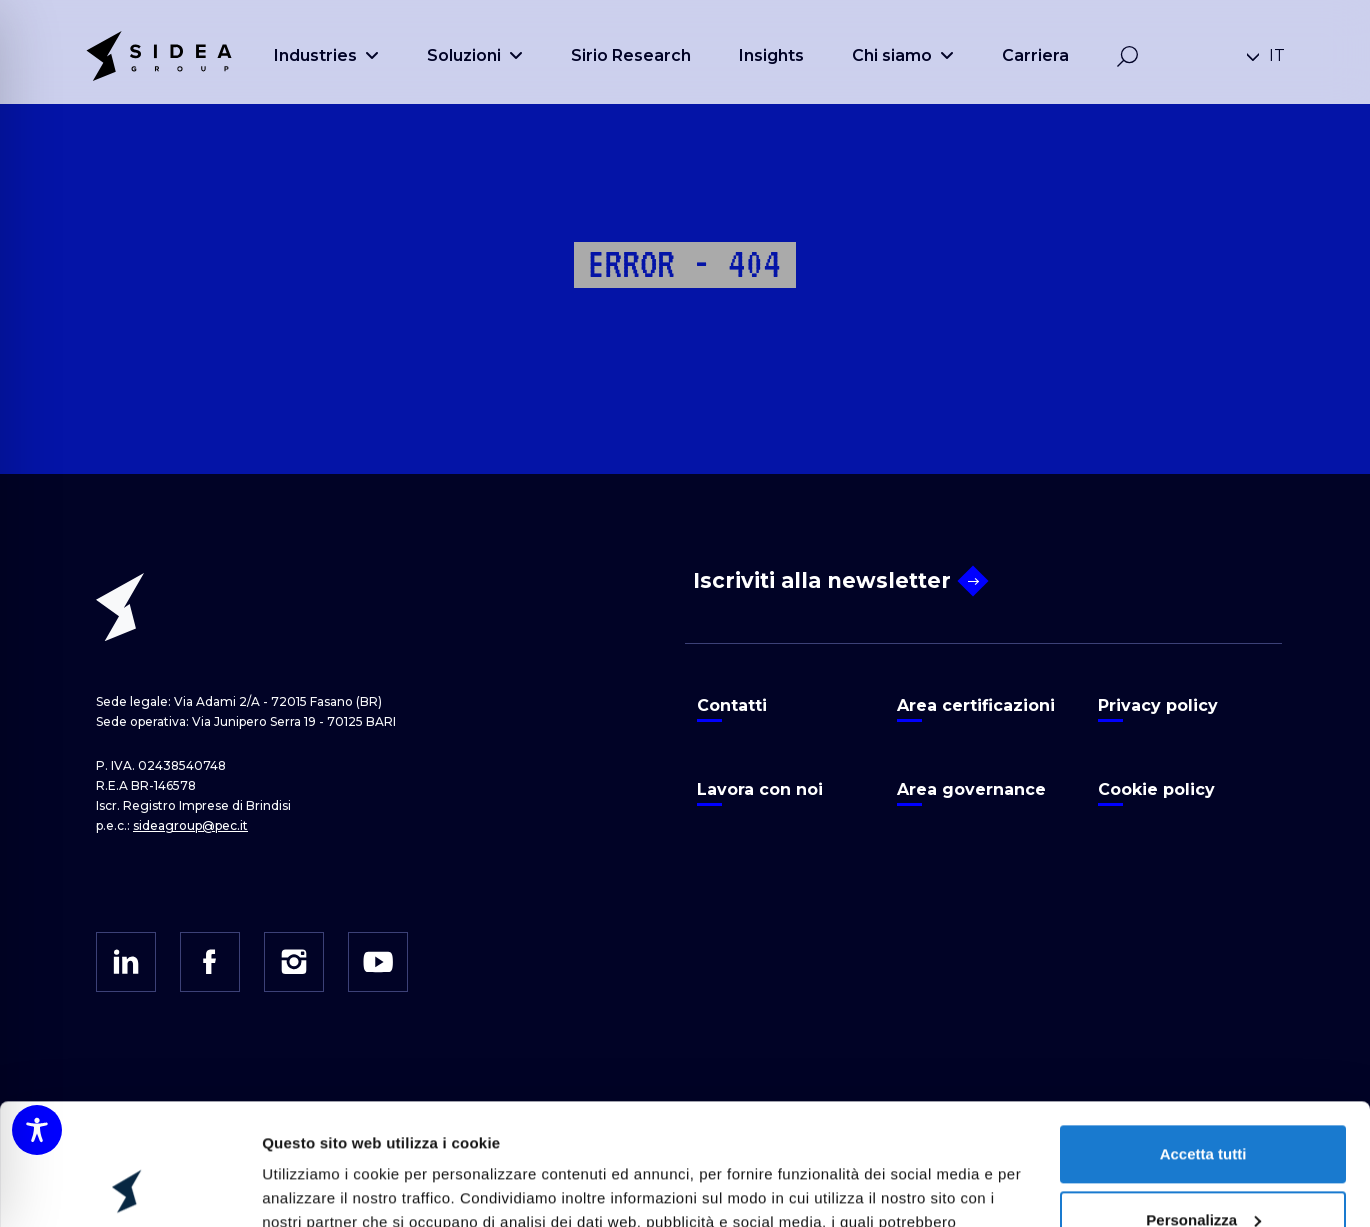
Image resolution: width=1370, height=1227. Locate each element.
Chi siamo (903, 55)
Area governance (971, 789)
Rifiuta (1203, 1171)
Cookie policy (1156, 789)
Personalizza (1203, 1105)
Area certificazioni (976, 705)
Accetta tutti (1203, 1040)
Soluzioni (475, 55)
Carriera (1035, 55)
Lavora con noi (760, 789)
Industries (326, 55)
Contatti (732, 705)
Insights (771, 55)
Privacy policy (1158, 705)
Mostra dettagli (316, 1187)
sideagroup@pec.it (190, 825)
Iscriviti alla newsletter (838, 581)
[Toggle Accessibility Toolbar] (37, 1130)
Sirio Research (631, 55)
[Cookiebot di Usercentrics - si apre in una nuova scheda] (129, 1188)
